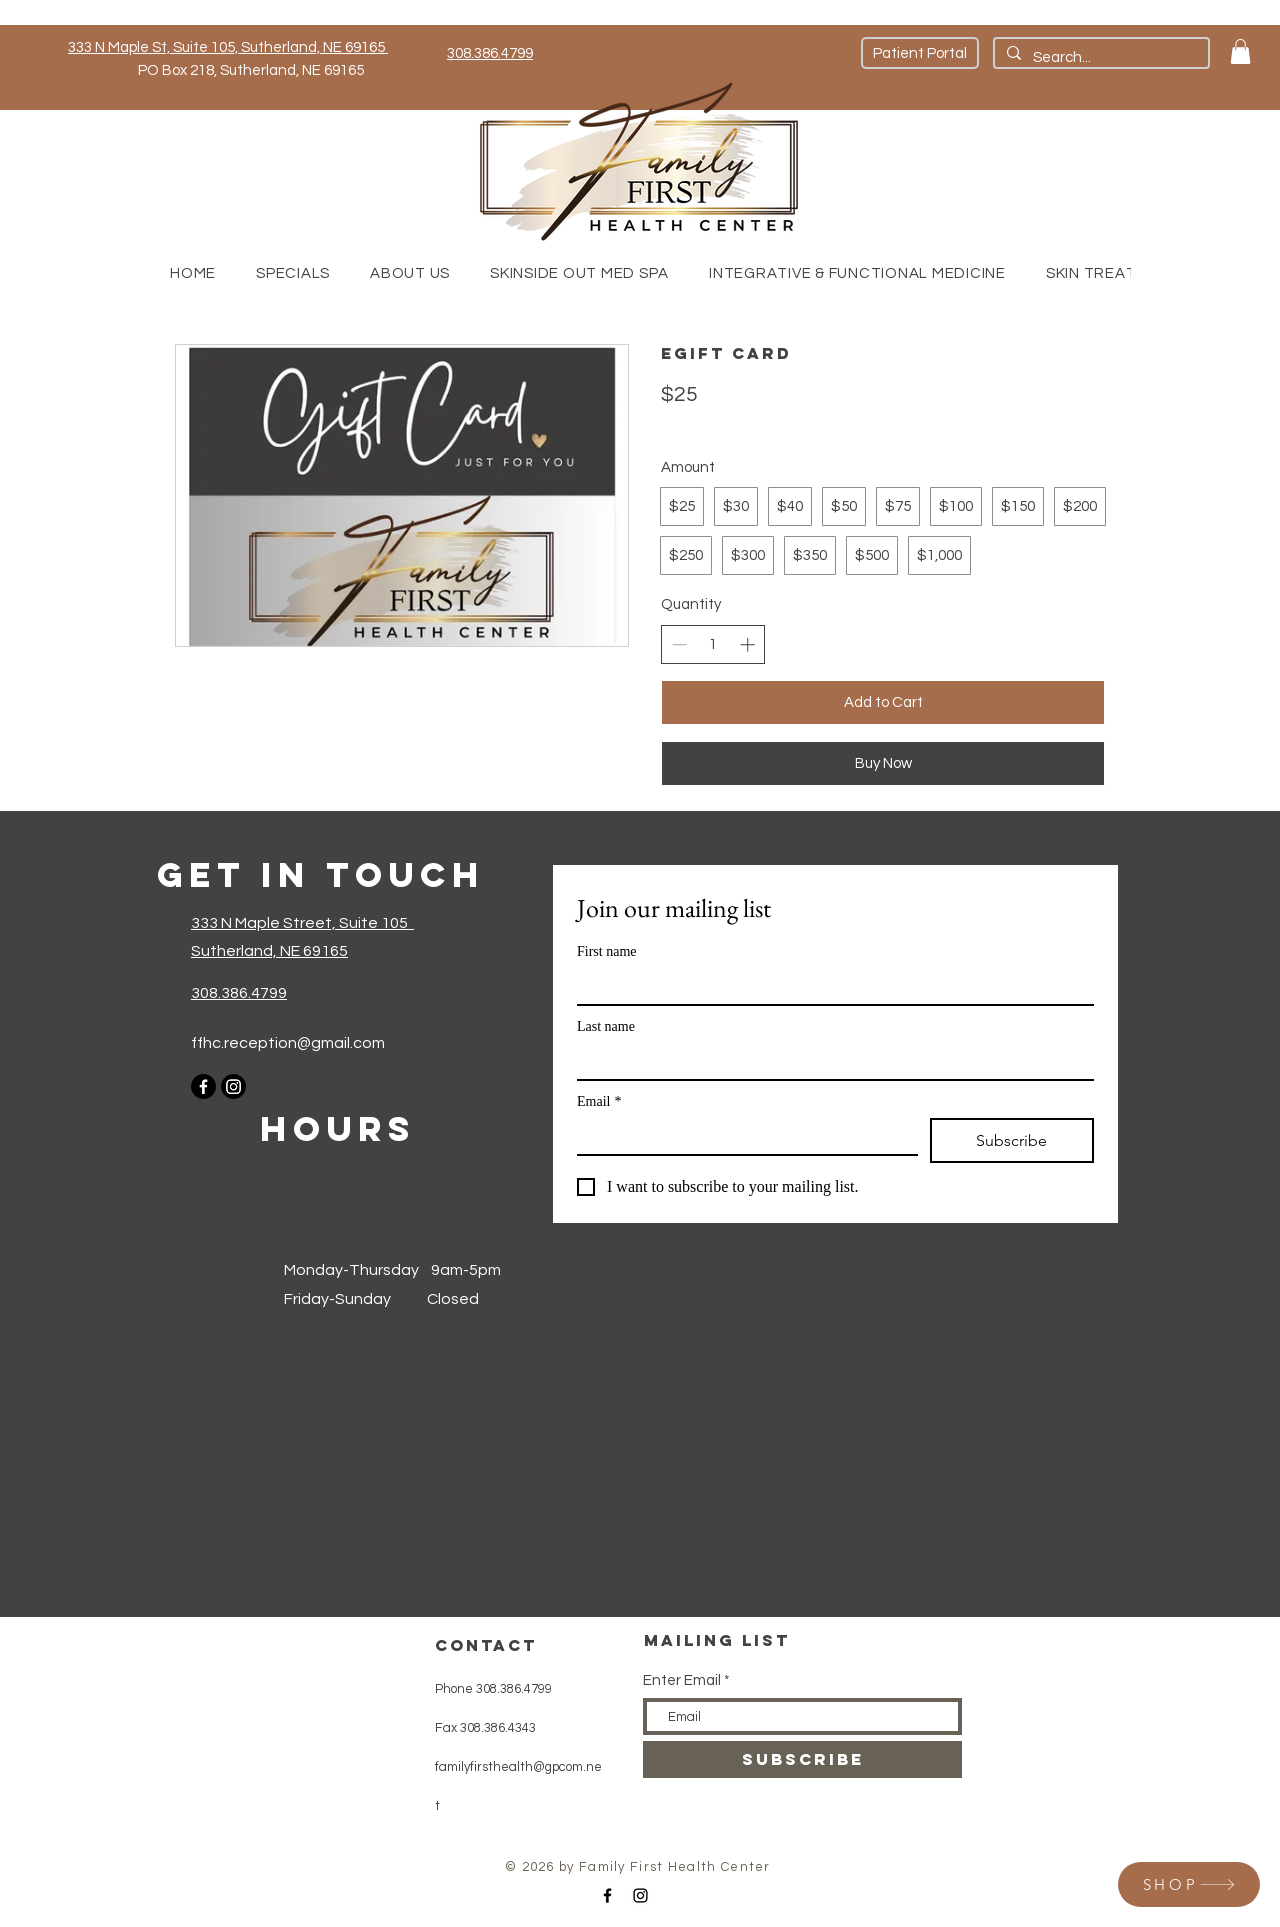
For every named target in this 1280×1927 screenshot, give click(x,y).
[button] (1240, 51)
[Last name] (829, 1061)
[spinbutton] (713, 644)
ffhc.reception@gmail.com (288, 1043)
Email (599, 1101)
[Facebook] (203, 1086)
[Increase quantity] (747, 644)
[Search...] (1099, 57)
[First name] (829, 986)
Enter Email (682, 1680)
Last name (606, 1026)
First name (607, 951)
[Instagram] (233, 1086)
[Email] (741, 1136)
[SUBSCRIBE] (802, 1759)
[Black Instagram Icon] (640, 1895)
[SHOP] (1189, 1884)
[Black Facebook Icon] (607, 1895)
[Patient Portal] (920, 53)
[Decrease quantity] (679, 644)
